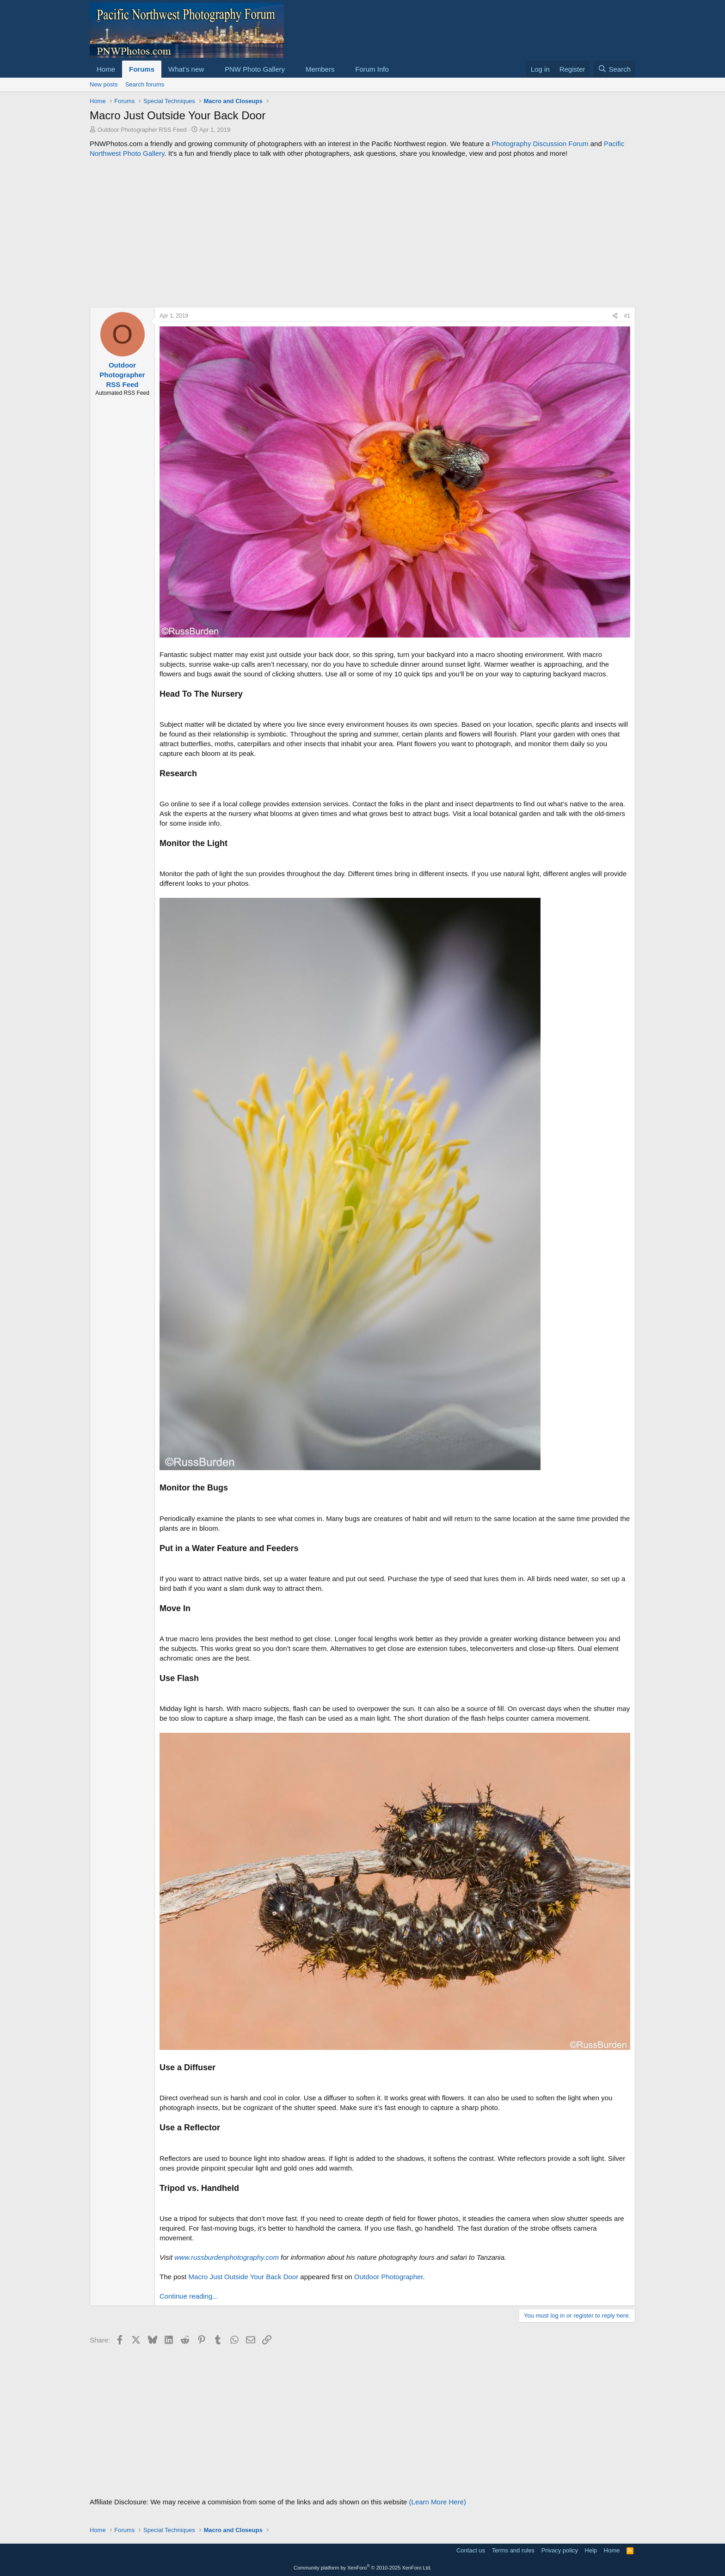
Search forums (145, 84)
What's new (186, 69)
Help (591, 2550)
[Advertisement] (362, 232)
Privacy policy (559, 2550)
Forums (141, 69)
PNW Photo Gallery (255, 69)
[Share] (615, 316)
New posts (104, 84)
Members (320, 69)
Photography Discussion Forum (540, 143)
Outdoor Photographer (388, 2277)
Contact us (470, 2550)
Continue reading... (189, 2296)
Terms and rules (513, 2550)
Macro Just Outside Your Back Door (244, 2277)
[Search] (614, 69)
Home (106, 69)
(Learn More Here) (437, 2502)
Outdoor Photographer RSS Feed (142, 129)
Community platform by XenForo (362, 2567)
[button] (211, 69)
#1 (627, 316)
